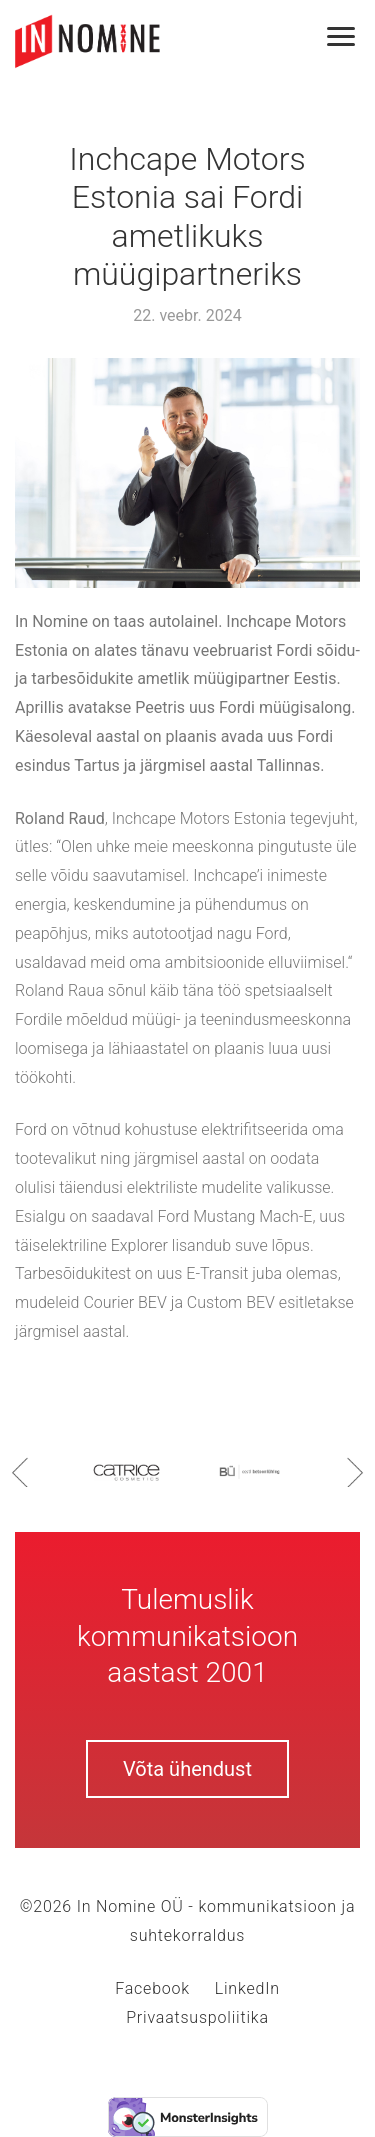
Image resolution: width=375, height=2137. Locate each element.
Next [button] (355, 1472)
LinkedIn (247, 1988)
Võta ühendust (187, 1769)
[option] (126, 1471)
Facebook (152, 1988)
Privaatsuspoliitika (197, 2017)
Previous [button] (20, 1472)
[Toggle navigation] (351, 37)
